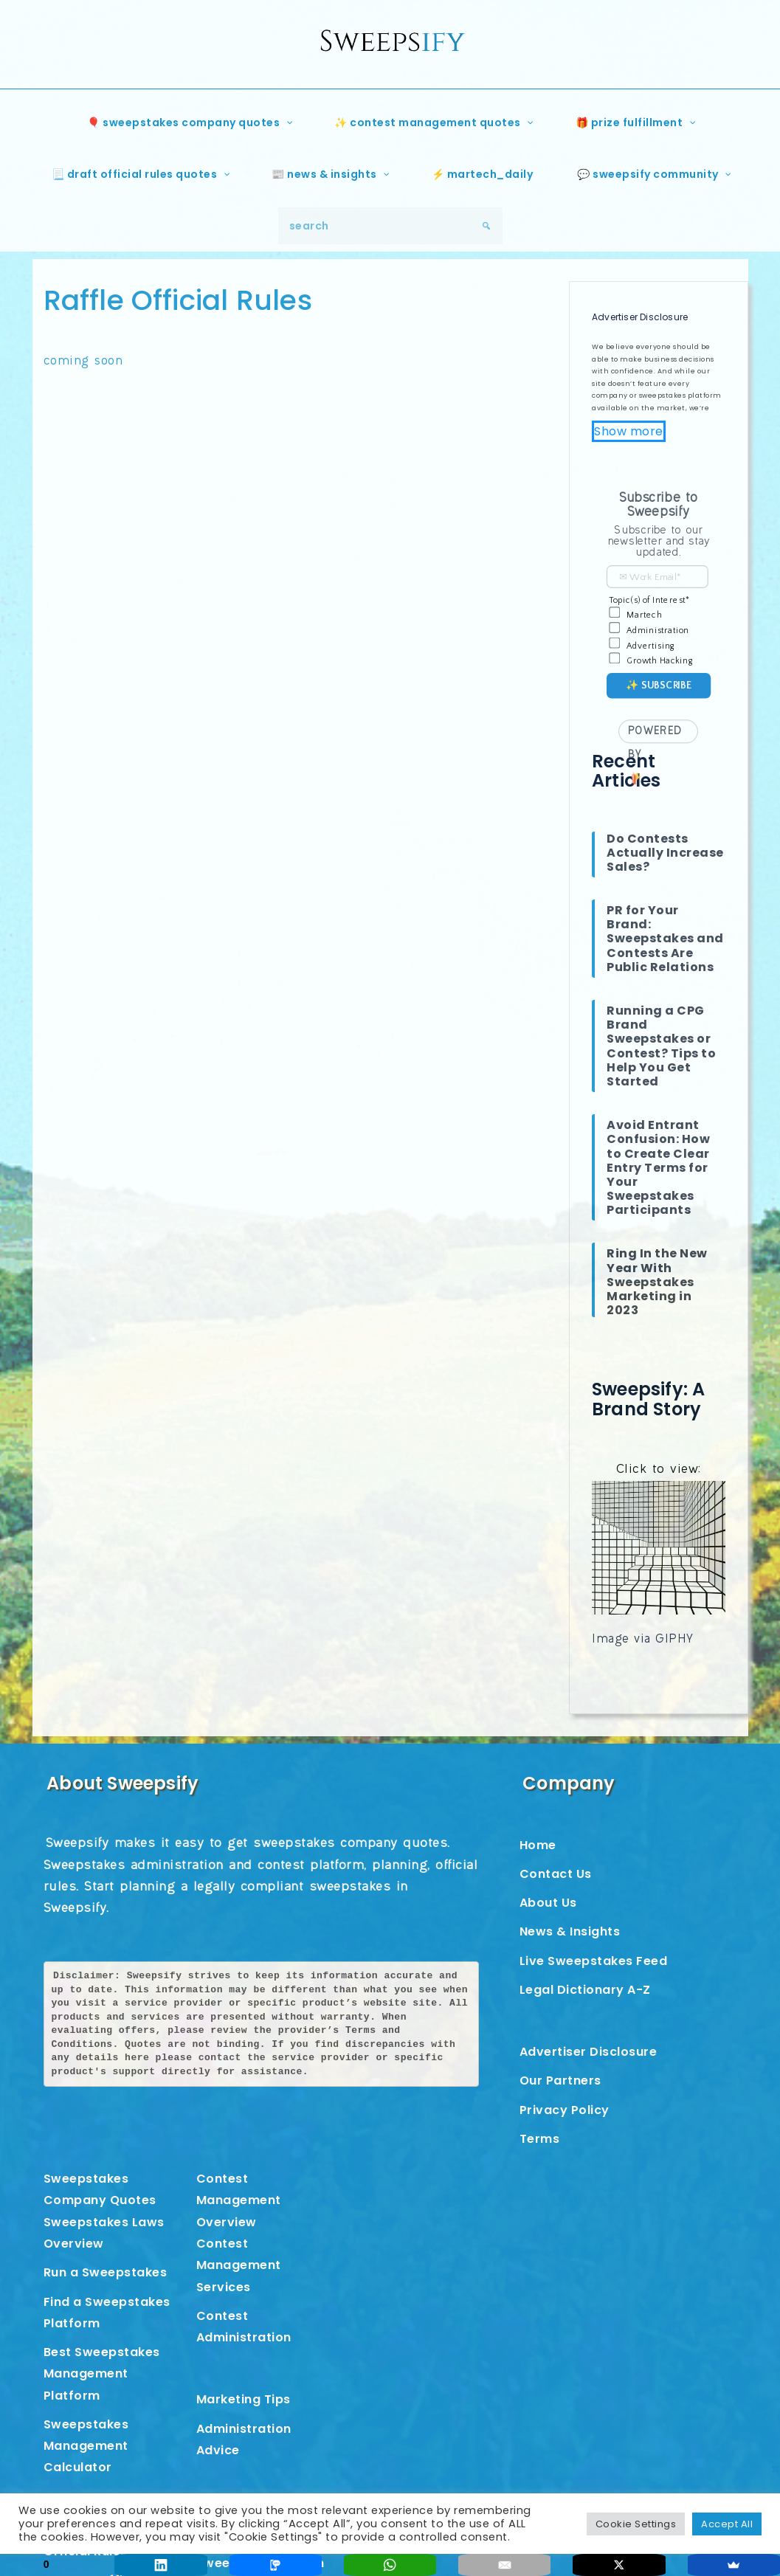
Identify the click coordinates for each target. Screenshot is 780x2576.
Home (538, 1845)
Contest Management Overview (238, 2200)
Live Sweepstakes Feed (594, 1960)
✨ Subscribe (659, 685)
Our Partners (560, 2080)
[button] (658, 506)
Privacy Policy (565, 2110)
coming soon (86, 361)
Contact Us (556, 1873)
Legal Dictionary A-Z (585, 1989)
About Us (548, 1902)
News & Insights (570, 1931)
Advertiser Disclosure (589, 2051)
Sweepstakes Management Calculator (86, 2446)
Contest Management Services (238, 2265)
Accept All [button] (727, 2524)
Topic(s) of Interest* (650, 600)
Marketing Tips (243, 2399)
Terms (540, 2138)
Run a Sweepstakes (106, 2272)
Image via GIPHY (645, 1639)
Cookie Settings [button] (636, 2524)
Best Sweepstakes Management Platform (102, 2374)
